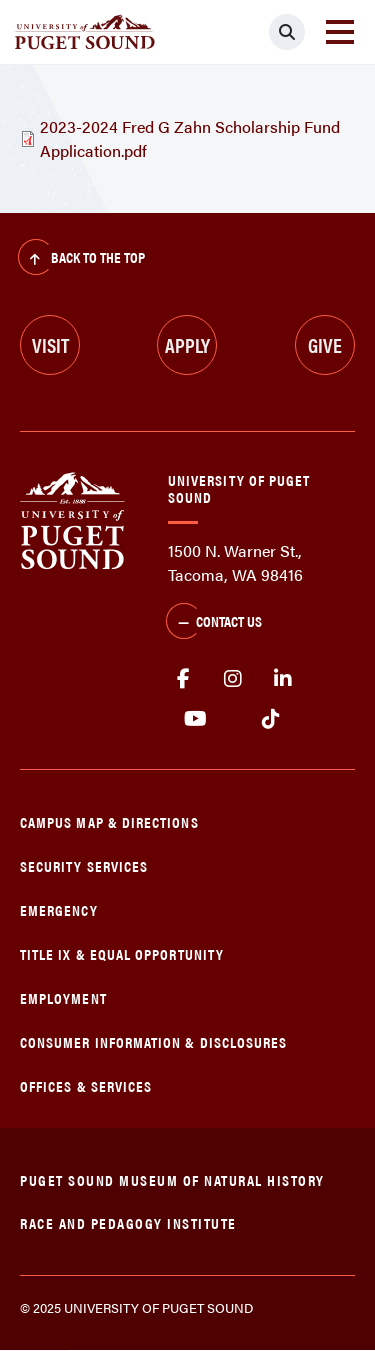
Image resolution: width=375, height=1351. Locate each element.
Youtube (195, 719)
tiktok (270, 719)
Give (325, 344)
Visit (50, 344)
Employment (63, 997)
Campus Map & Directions (109, 821)
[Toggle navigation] (340, 32)
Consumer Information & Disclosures (153, 1041)
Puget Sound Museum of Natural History (172, 1179)
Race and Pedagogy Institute (128, 1222)
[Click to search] (287, 32)
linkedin (283, 679)
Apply (187, 344)
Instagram (233, 679)
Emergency (59, 909)
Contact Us (214, 623)
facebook (183, 679)
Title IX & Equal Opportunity (122, 953)
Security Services (84, 865)
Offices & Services (86, 1085)
